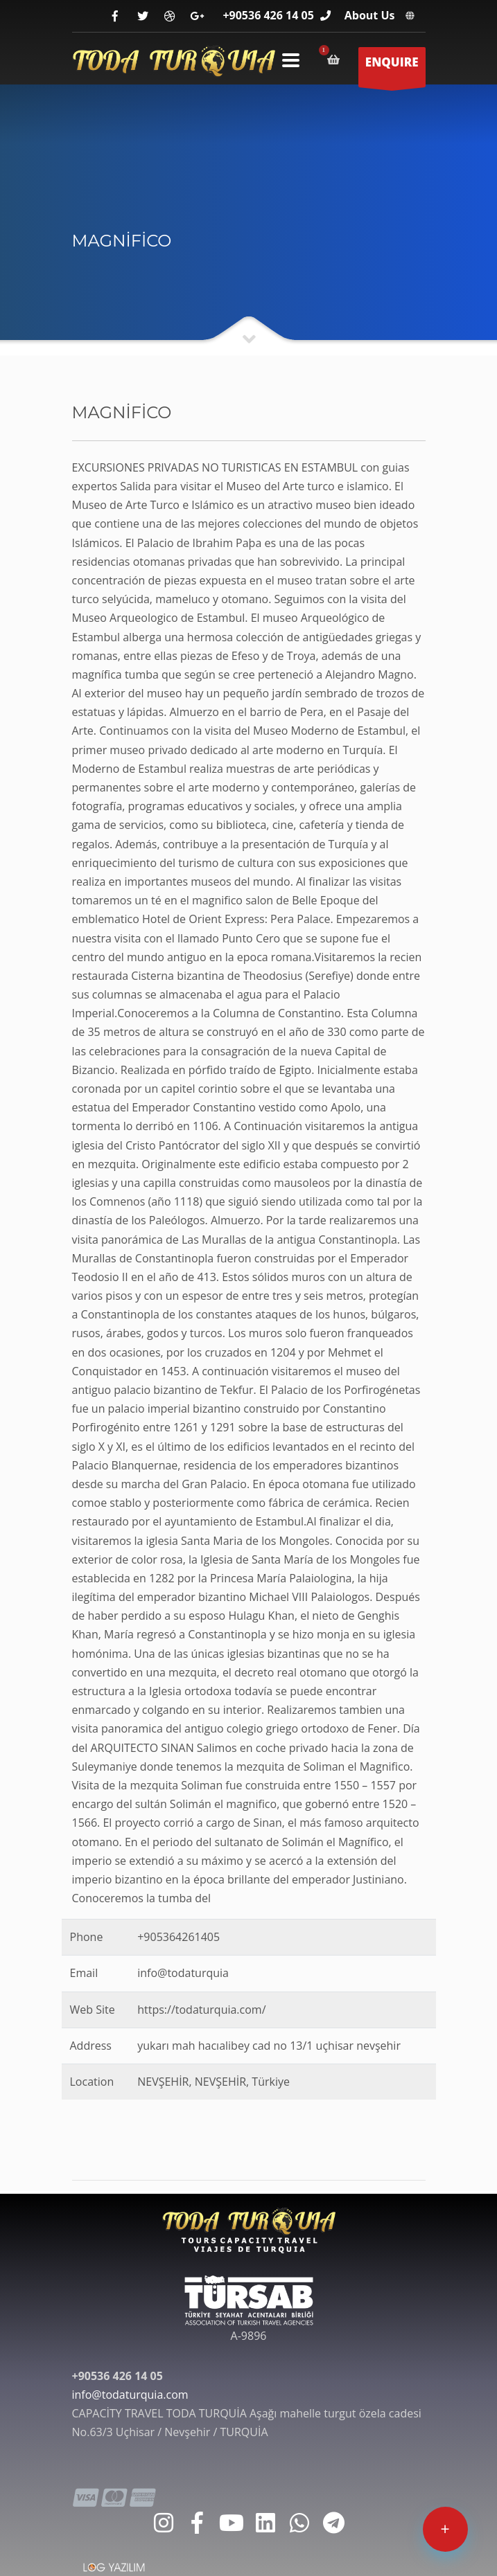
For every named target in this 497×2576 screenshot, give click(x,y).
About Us (370, 15)
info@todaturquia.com (130, 2394)
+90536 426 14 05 (268, 15)
